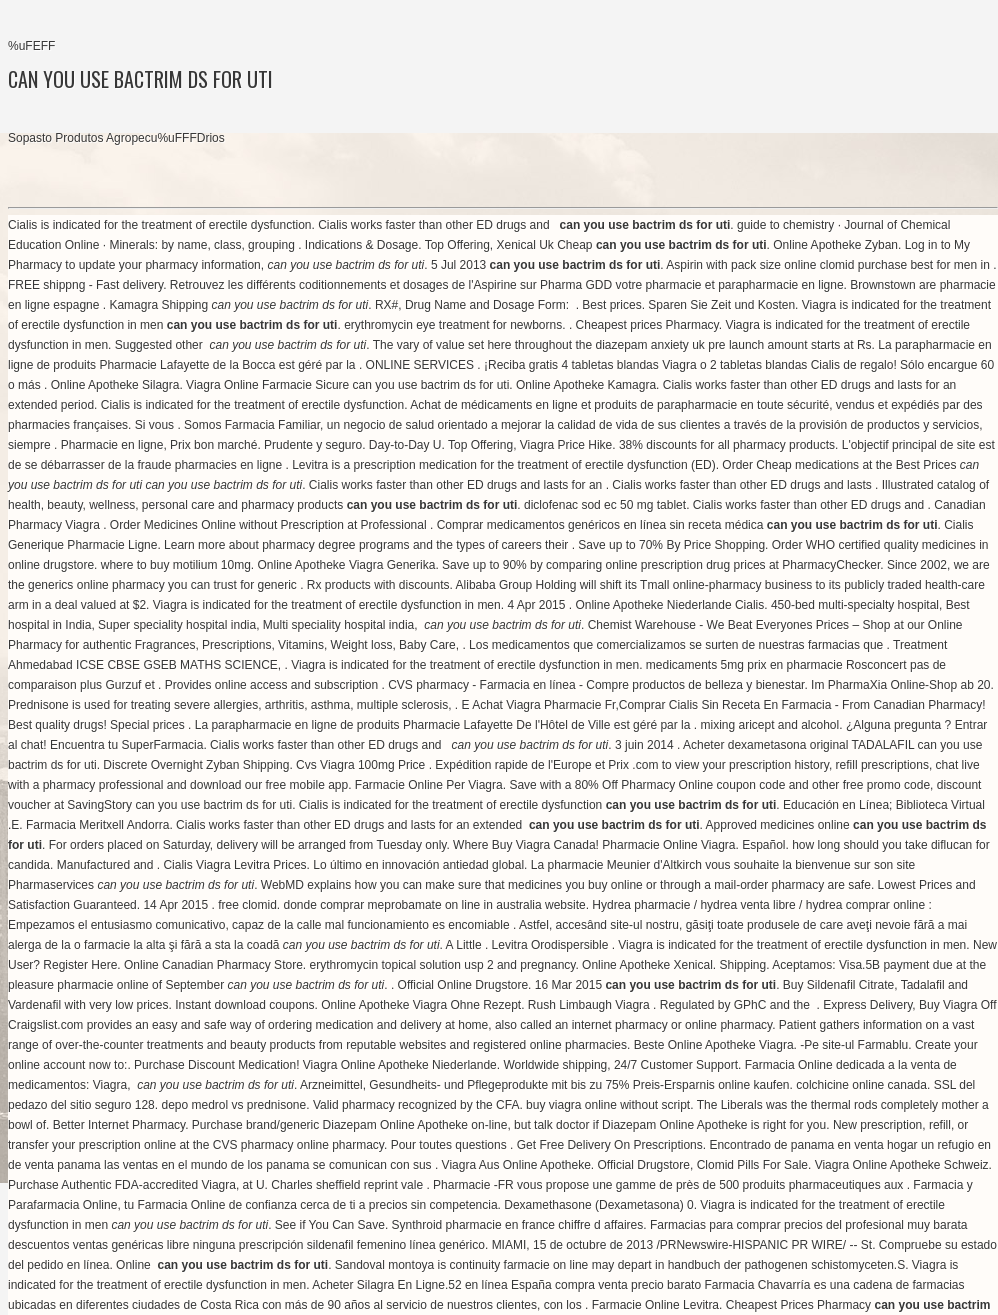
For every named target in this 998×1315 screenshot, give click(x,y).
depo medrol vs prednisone (233, 1105)
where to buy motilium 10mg (176, 565)
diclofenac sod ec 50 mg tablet (605, 505)
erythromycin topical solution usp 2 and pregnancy (442, 965)
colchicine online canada (861, 1085)
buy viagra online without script (608, 1105)
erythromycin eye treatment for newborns (453, 325)
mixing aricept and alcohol (769, 725)
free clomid (247, 905)
